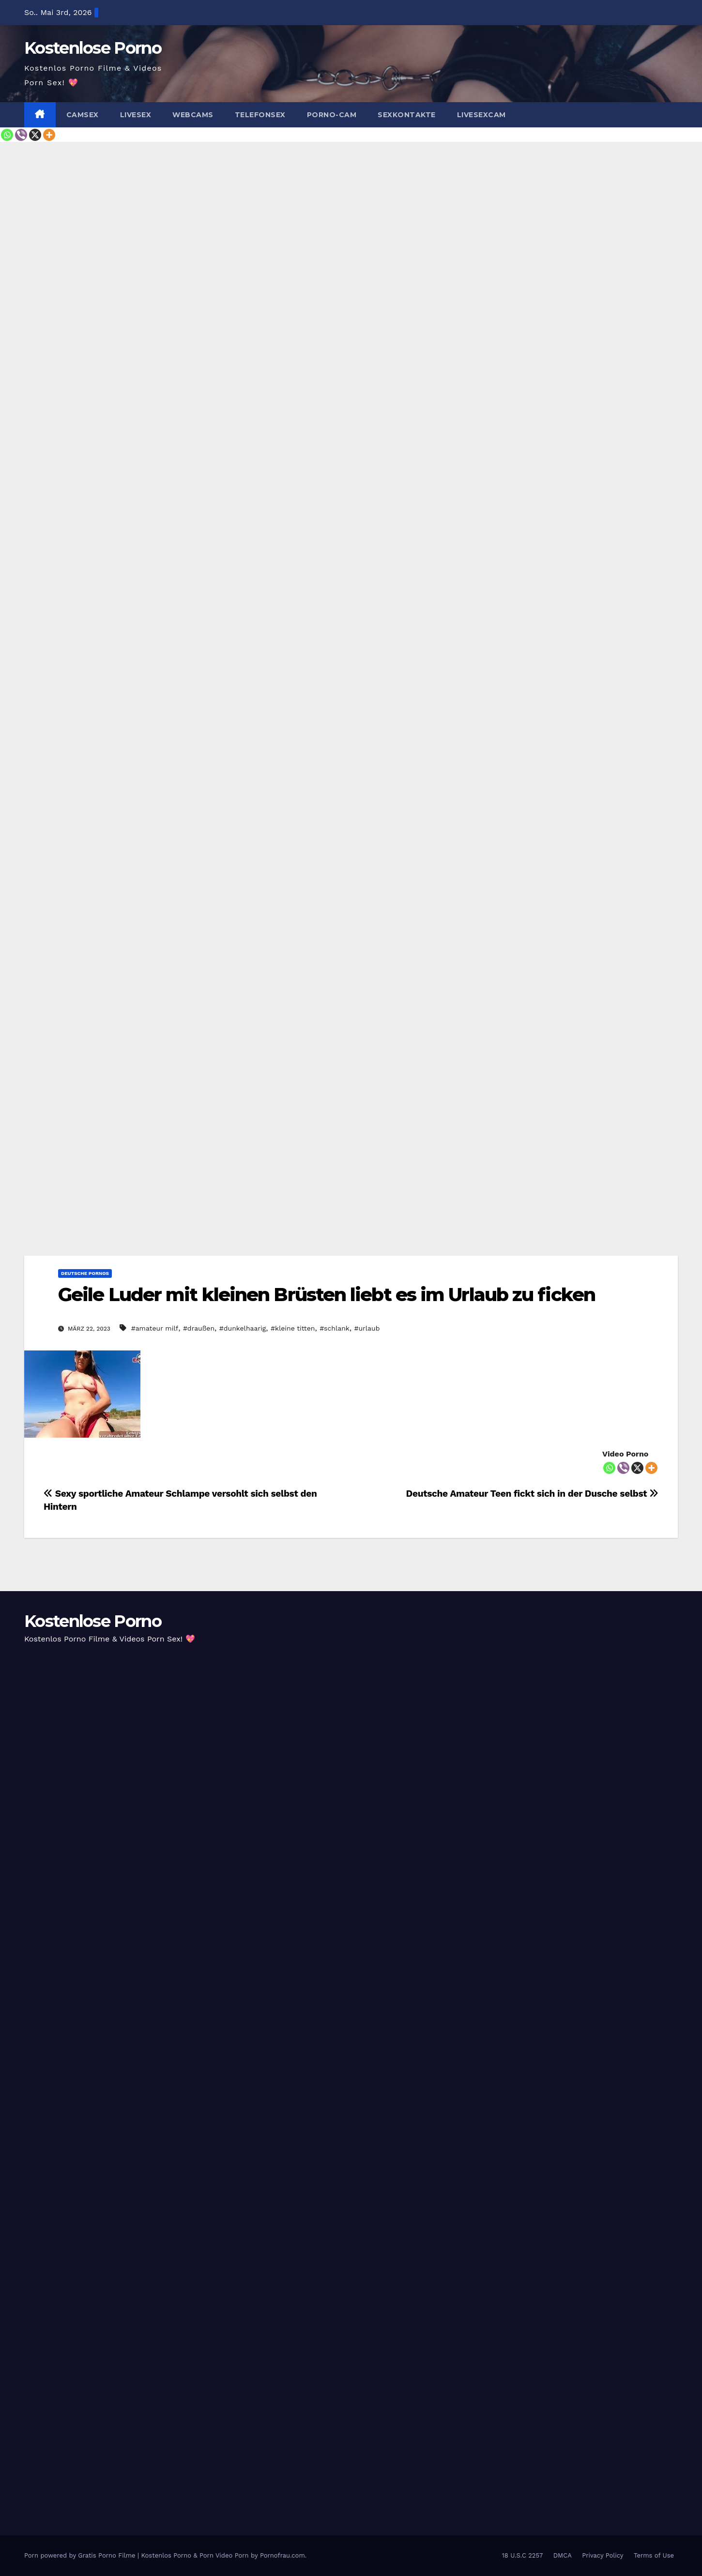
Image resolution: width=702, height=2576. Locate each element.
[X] (35, 135)
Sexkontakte (407, 114)
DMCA (562, 2555)
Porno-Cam (332, 114)
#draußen (198, 1328)
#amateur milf (154, 1328)
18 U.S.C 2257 (522, 2555)
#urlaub (367, 1328)
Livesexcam (481, 114)
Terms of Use (654, 2555)
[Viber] (21, 135)
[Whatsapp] (7, 135)
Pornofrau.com (282, 2555)
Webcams (193, 114)
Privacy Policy (602, 2555)
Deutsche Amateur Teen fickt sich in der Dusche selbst (532, 1493)
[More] (49, 135)
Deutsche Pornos (85, 1273)
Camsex (82, 114)
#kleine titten (293, 1328)
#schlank (335, 1328)
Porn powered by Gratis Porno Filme (80, 2555)
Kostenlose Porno (92, 48)
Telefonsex (260, 114)
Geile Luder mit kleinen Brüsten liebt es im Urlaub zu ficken (326, 1294)
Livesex (136, 114)
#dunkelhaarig (242, 1328)
